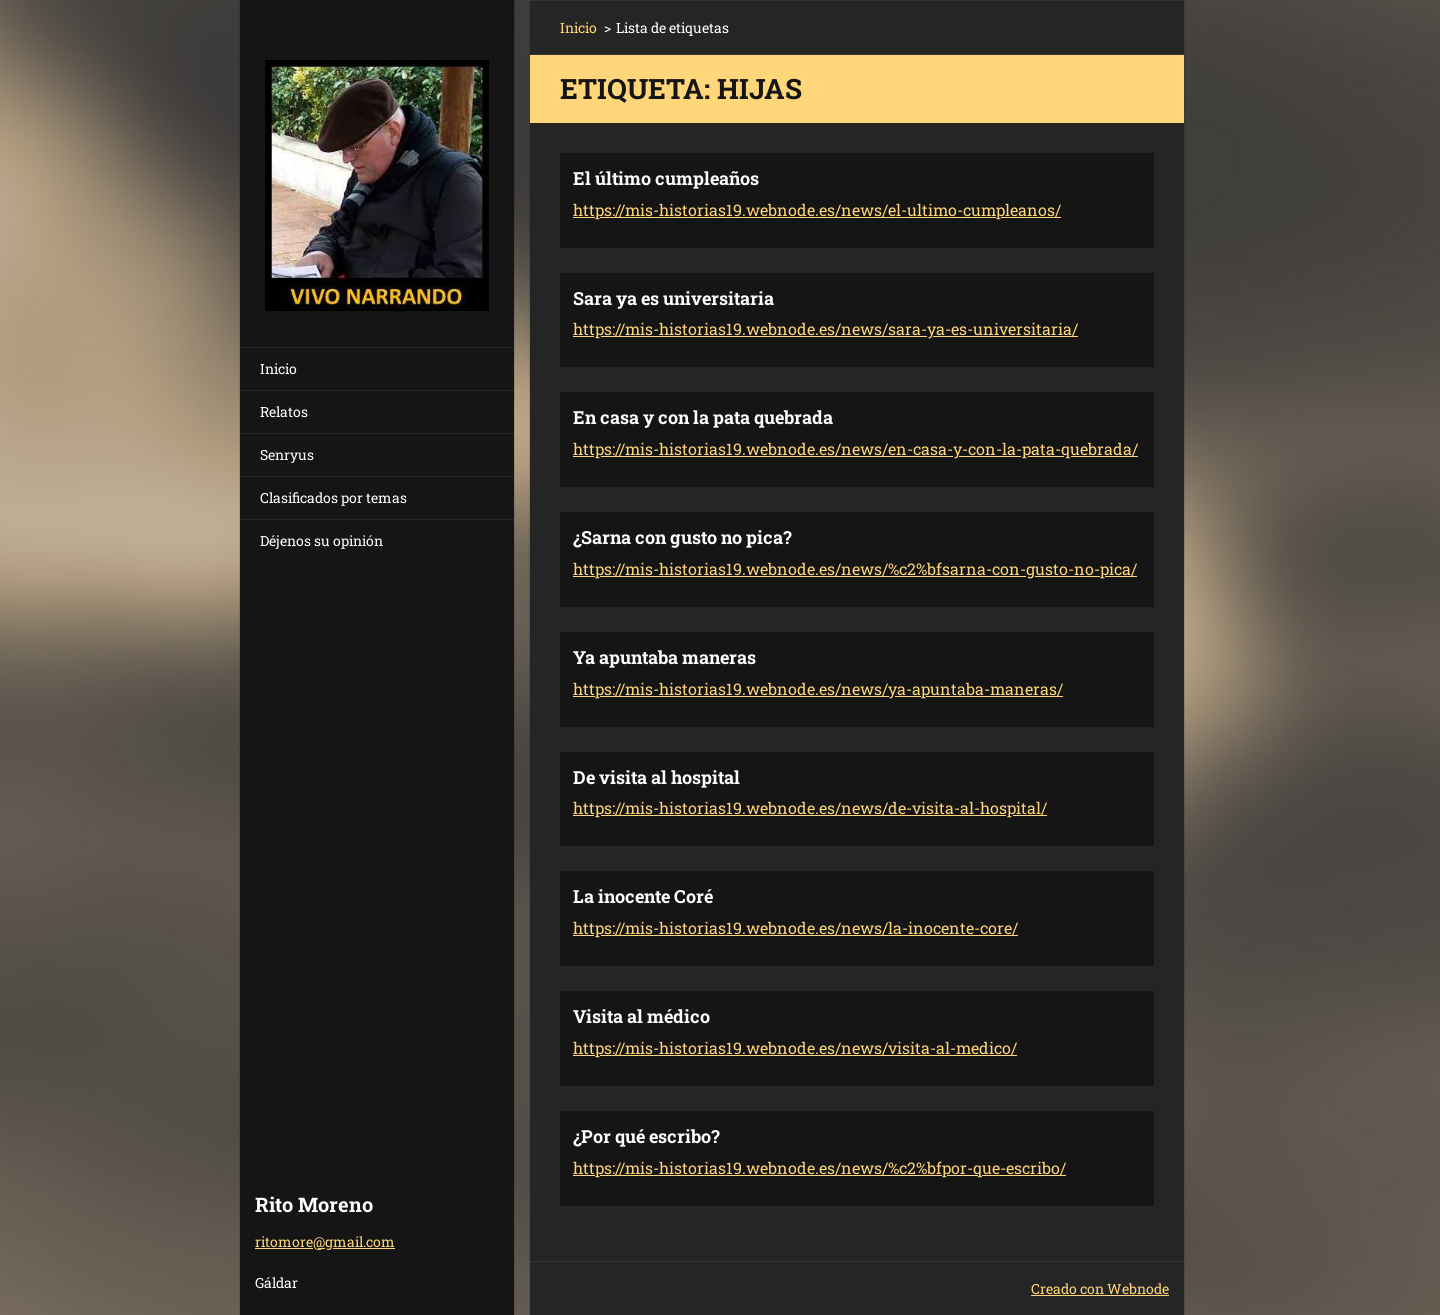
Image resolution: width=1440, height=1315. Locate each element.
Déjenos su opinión (321, 540)
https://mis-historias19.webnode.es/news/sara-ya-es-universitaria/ (825, 328)
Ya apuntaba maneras (664, 657)
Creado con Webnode (1100, 1288)
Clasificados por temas (333, 497)
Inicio (278, 368)
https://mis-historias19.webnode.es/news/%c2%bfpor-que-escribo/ (819, 1167)
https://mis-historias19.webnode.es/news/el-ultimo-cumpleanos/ (817, 209)
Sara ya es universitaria (673, 298)
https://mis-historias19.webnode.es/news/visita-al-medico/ (795, 1047)
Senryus (287, 454)
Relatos (284, 411)
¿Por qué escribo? (646, 1136)
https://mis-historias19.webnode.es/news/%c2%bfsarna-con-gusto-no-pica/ (855, 568)
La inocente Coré (643, 896)
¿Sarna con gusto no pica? (682, 537)
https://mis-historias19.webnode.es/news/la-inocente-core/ (795, 927)
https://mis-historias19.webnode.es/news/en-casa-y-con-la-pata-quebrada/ (855, 448)
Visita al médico (641, 1016)
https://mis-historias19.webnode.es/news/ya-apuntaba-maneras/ (818, 688)
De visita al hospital (656, 777)
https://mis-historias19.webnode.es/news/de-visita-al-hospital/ (810, 807)
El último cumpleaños (666, 178)
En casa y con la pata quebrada (703, 417)
